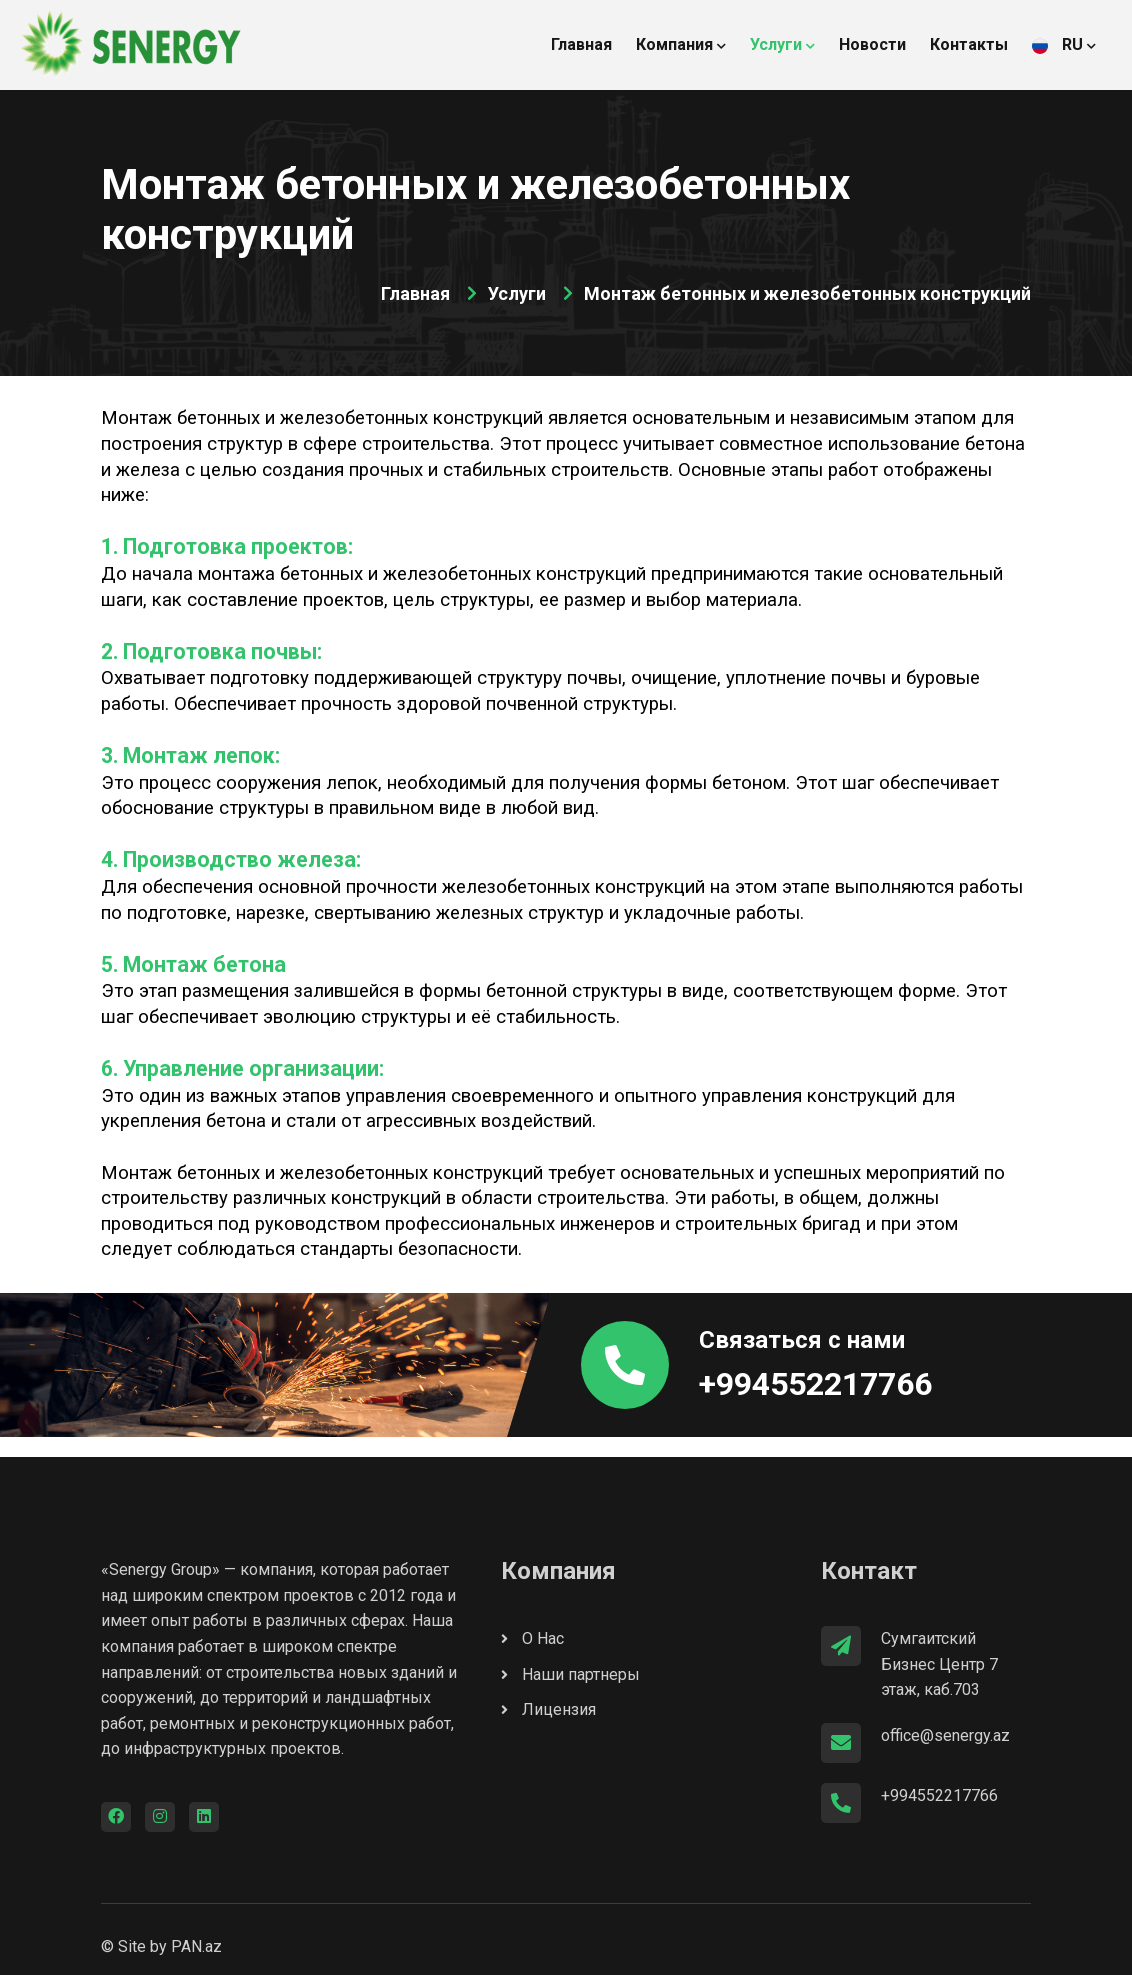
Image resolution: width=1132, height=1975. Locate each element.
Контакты (969, 44)
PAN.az (196, 1946)
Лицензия (548, 1709)
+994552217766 (815, 1384)
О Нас (532, 1638)
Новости (872, 44)
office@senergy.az (945, 1735)
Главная (581, 44)
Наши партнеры (570, 1674)
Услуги (782, 44)
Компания (681, 44)
